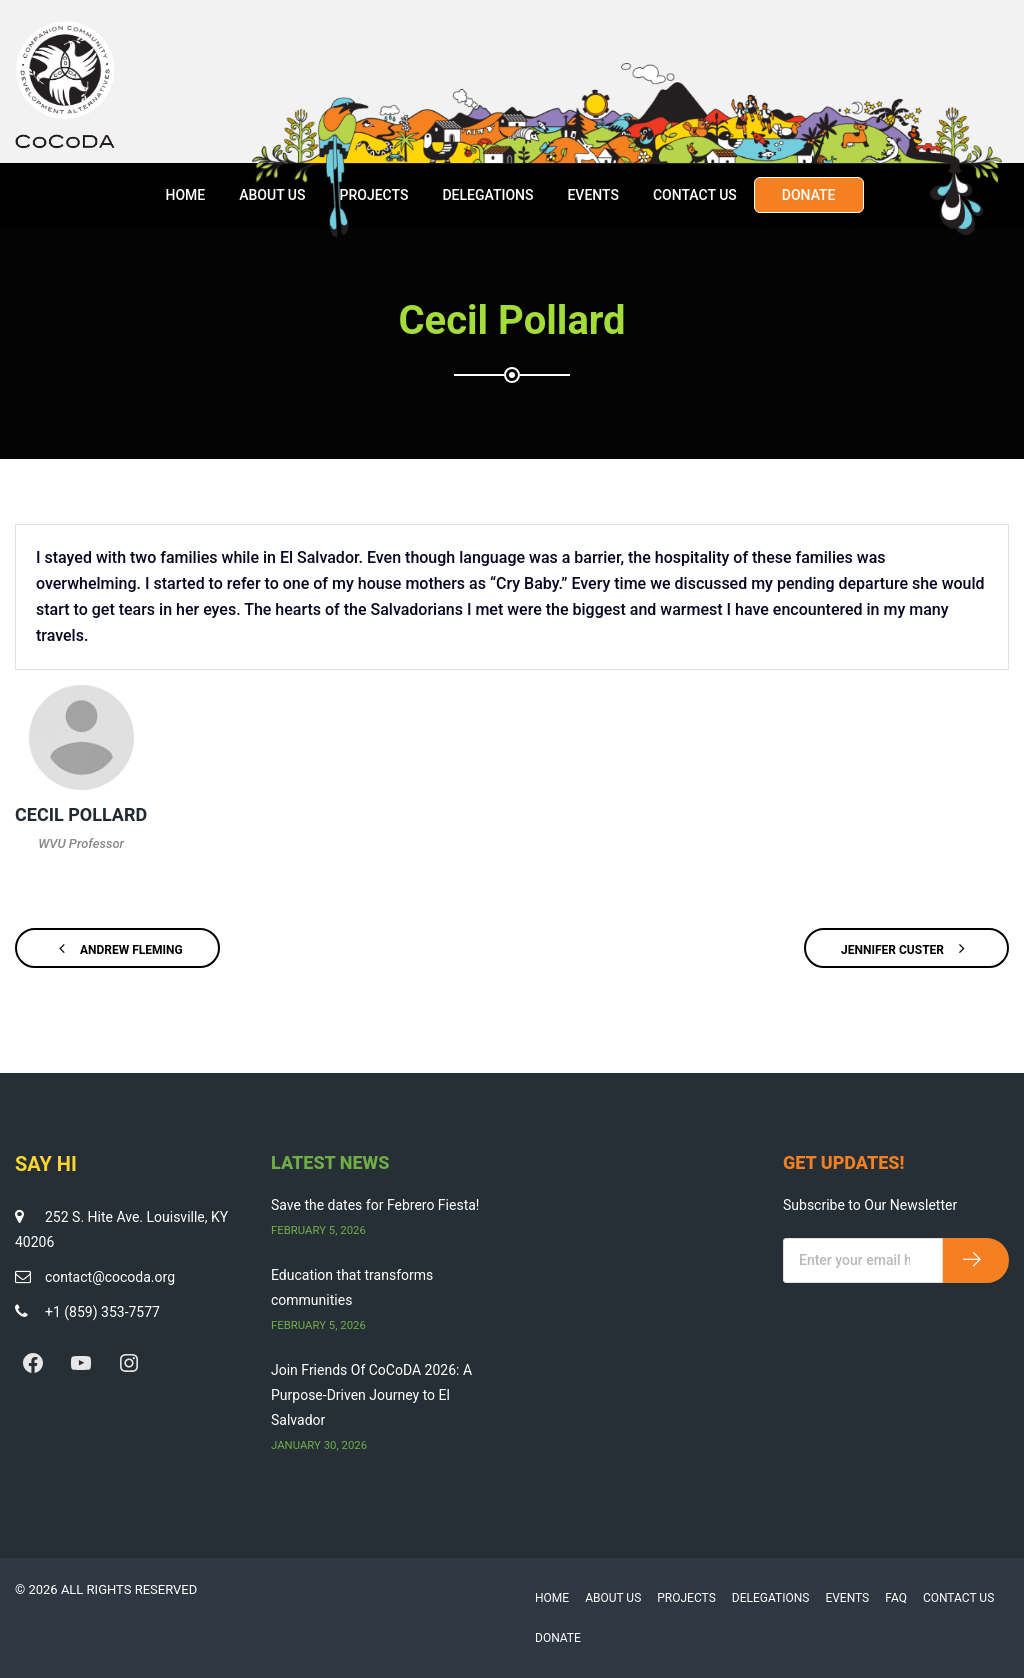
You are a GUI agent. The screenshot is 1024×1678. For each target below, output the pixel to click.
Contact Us (695, 195)
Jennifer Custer (906, 948)
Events (593, 195)
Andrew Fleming (117, 948)
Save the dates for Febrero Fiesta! (375, 1205)
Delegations (487, 195)
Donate (809, 195)
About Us (272, 195)
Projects (373, 195)
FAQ (896, 1598)
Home (185, 195)
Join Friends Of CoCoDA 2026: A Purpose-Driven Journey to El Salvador (371, 1395)
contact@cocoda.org (110, 1277)
